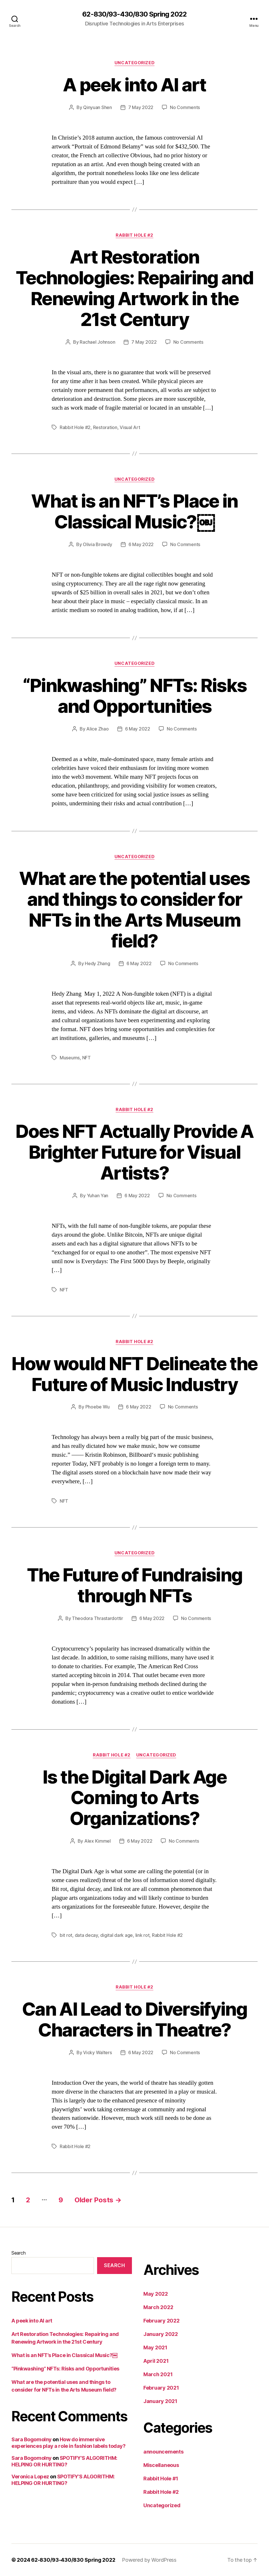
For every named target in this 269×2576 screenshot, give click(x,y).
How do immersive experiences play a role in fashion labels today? (68, 2442)
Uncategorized (134, 62)
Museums (70, 1057)
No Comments (185, 107)
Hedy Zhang (97, 963)
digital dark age (116, 1935)
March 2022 (158, 2307)
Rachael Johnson (97, 342)
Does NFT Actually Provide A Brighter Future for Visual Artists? (134, 1152)
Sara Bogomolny (31, 2439)
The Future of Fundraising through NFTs (134, 1585)
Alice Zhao (97, 729)
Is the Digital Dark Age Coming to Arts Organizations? (134, 1798)
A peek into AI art (134, 85)
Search (18, 2253)
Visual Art (130, 427)
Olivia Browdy (97, 544)
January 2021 (160, 2401)
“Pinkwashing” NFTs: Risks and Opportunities (135, 695)
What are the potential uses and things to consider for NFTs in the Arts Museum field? (134, 909)
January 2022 (160, 2334)
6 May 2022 (141, 544)
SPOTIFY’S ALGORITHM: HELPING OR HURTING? (64, 2461)
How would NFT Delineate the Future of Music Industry (134, 1374)
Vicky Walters (97, 2052)
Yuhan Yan (98, 1195)
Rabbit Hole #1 (160, 2479)
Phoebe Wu (97, 1407)
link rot (142, 1935)
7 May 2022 (140, 107)
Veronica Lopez (30, 2477)
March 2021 (157, 2374)
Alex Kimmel (97, 1841)
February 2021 (161, 2388)
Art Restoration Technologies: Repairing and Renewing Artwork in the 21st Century (134, 288)
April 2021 (155, 2361)
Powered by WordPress (149, 2560)
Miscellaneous (161, 2465)
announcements (163, 2452)
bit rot (66, 1935)
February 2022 (161, 2321)
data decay (86, 1935)
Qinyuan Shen (97, 107)
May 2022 (155, 2294)
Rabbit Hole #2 (134, 235)
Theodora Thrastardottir (97, 1618)
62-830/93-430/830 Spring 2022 (134, 14)
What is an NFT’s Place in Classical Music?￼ (134, 511)
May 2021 (155, 2347)
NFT (86, 1057)
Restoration (105, 427)
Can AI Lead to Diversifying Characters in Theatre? (134, 2019)
